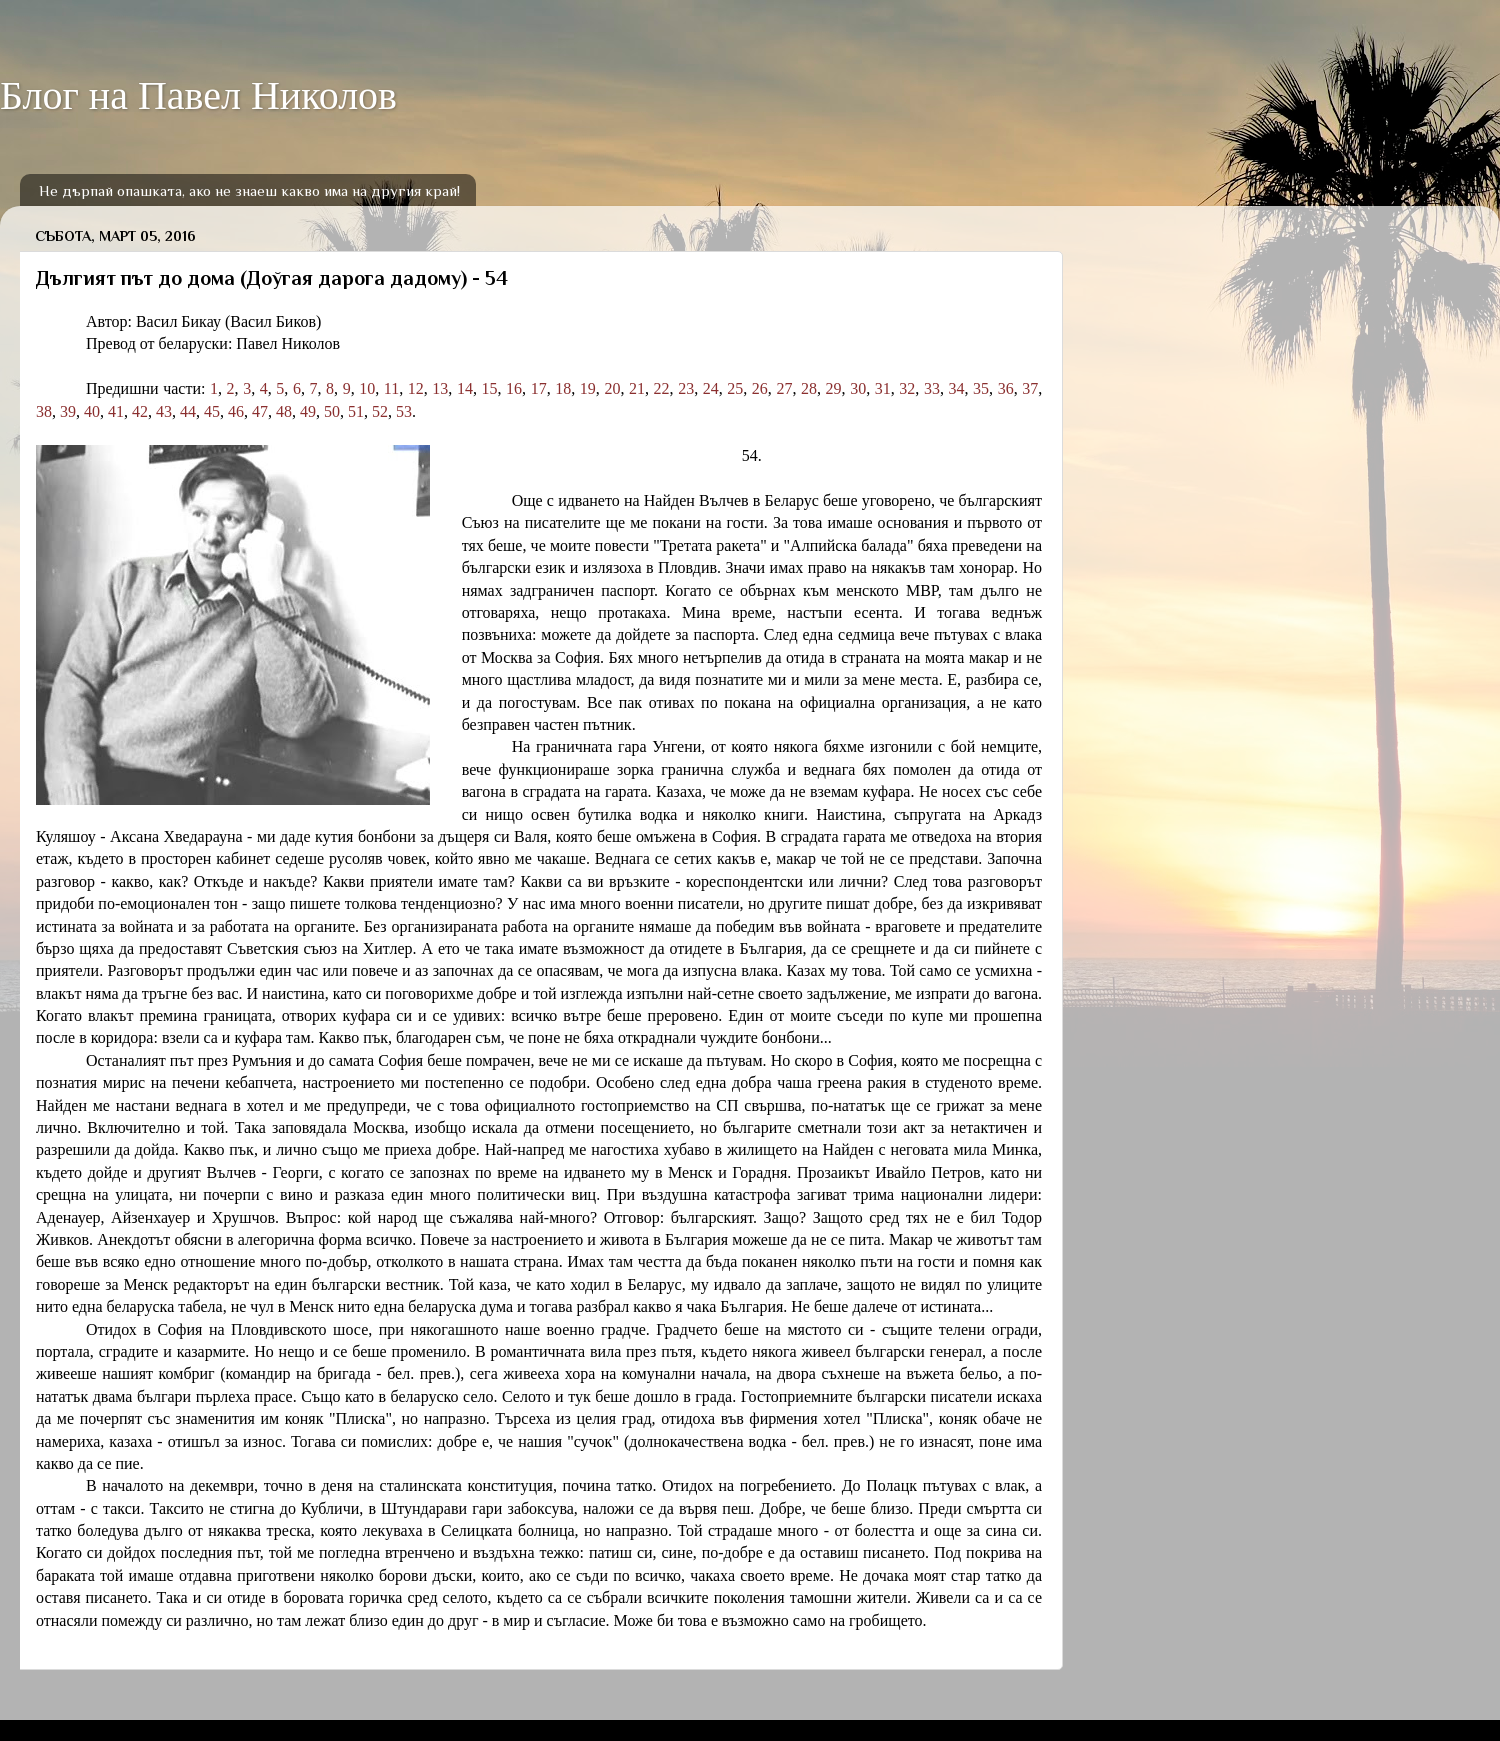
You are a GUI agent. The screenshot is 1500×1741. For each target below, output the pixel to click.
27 (784, 388)
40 (92, 411)
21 (637, 388)
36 (1006, 388)
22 (662, 388)
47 (260, 411)
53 (404, 411)
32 (907, 388)
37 (1030, 388)
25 (735, 388)
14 (465, 388)
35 (981, 388)
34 (956, 388)
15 (490, 388)
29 (834, 388)
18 (563, 388)
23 (686, 388)
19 (588, 388)
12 (416, 388)
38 (44, 411)
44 (188, 411)
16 (514, 388)
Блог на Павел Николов (198, 95)
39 (68, 411)
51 (356, 411)
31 (883, 388)
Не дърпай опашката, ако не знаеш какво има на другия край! (249, 190)
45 (212, 411)
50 (332, 411)
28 (809, 388)
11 (391, 388)
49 (308, 411)
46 (236, 411)
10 (367, 388)
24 (711, 388)
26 (760, 388)
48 (284, 411)
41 (116, 411)
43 (164, 411)
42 (140, 411)
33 (932, 388)
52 (380, 411)
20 (612, 388)
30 (858, 388)
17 (539, 388)
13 (440, 388)
